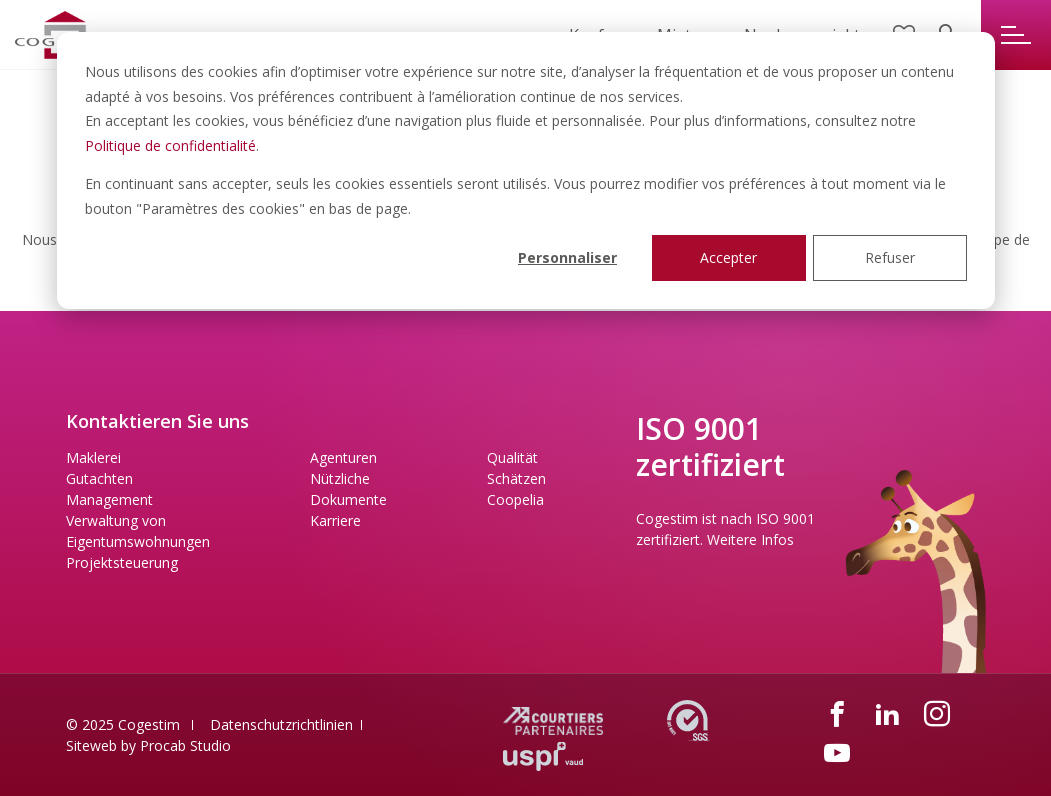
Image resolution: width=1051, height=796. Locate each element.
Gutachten (99, 478)
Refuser (890, 257)
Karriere (335, 520)
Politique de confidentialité (170, 145)
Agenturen (343, 457)
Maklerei (93, 457)
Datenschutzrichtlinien (281, 724)
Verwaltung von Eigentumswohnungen (138, 531)
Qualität (512, 457)
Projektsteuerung (122, 562)
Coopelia (515, 499)
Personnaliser (567, 257)
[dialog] (526, 170)
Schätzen (516, 478)
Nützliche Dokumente (348, 489)
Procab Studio (185, 745)
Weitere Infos (750, 539)
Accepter (728, 257)
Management (109, 499)
